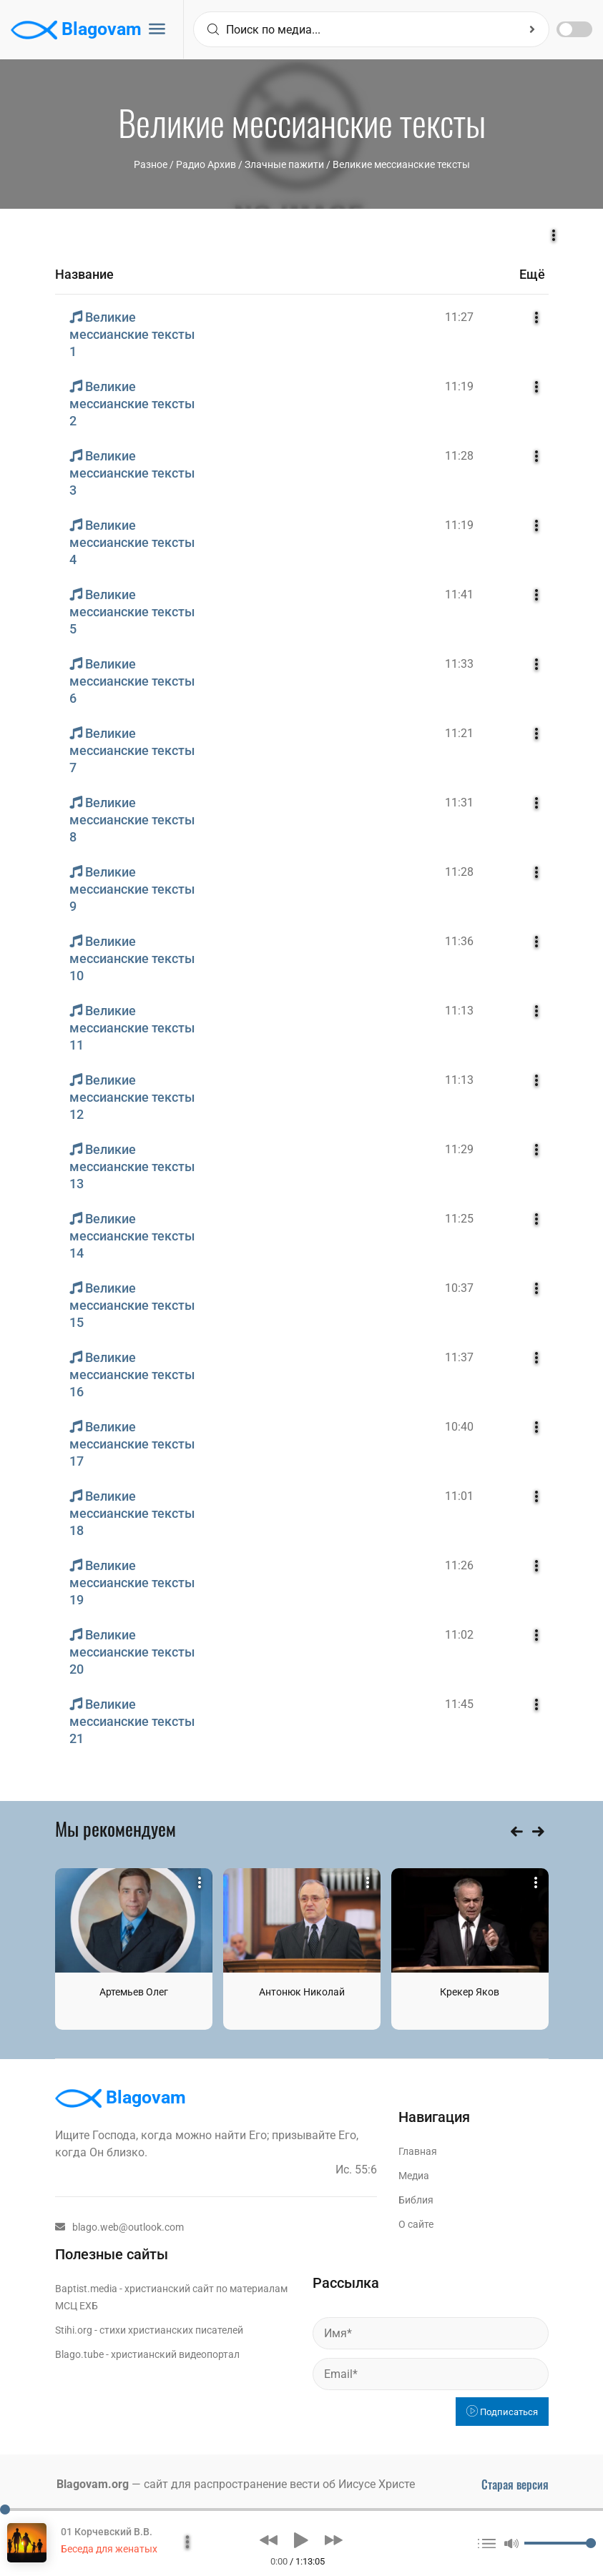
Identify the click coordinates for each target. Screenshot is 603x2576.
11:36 (459, 941)
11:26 (459, 1565)
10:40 (459, 1426)
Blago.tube (79, 2354)
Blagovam (76, 30)
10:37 (459, 1288)
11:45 (459, 1704)
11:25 (459, 1218)
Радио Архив (206, 164)
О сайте (415, 2224)
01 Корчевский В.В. (106, 2531)
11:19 (459, 386)
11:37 (459, 1357)
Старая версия (515, 2484)
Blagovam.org (93, 2484)
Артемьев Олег (133, 1992)
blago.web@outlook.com (119, 2227)
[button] (269, 2540)
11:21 (459, 733)
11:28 (459, 456)
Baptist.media (86, 2288)
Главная (417, 2151)
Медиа (413, 2175)
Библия (415, 2200)
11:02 (459, 1635)
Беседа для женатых (109, 2549)
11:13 (459, 1010)
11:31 (459, 802)
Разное (150, 164)
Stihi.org (73, 2330)
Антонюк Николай (302, 1992)
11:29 (459, 1149)
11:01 (459, 1496)
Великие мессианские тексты (401, 164)
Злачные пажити (284, 164)
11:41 (459, 594)
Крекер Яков (469, 1992)
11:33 (459, 664)
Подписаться (502, 2412)
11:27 (459, 317)
